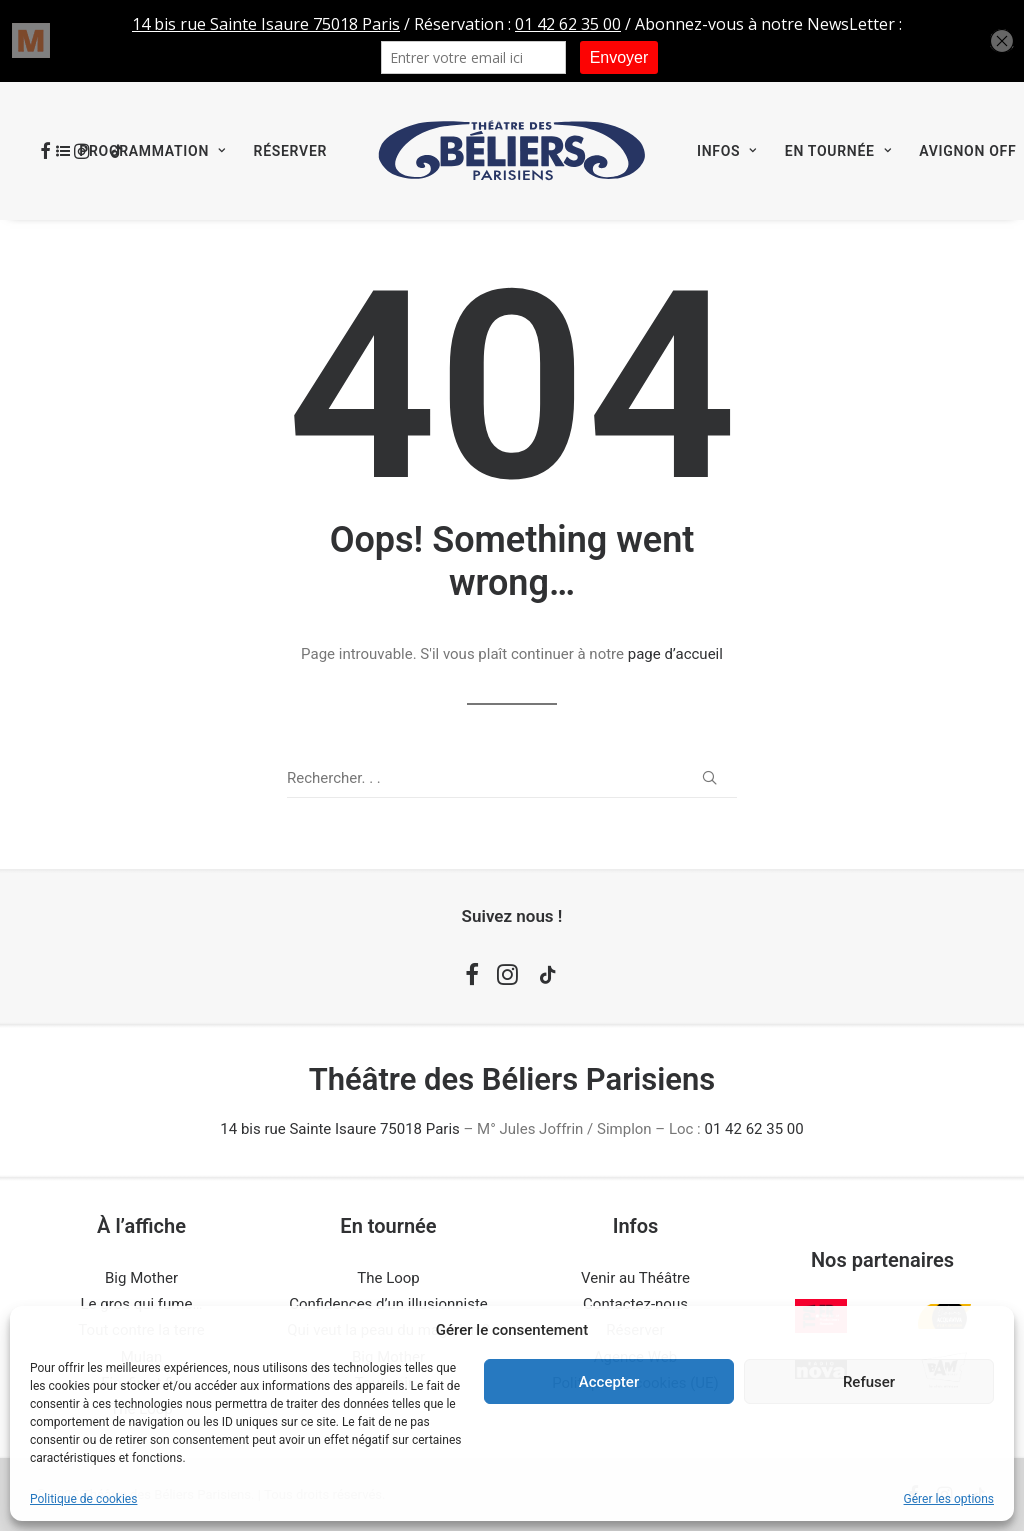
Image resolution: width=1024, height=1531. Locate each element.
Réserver (290, 151)
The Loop (388, 1278)
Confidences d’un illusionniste (388, 1304)
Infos (727, 151)
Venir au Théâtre (635, 1278)
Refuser (869, 1382)
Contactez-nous (635, 1304)
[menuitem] (141, 151)
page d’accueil (675, 654)
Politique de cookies (83, 1499)
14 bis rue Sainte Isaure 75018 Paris (339, 1129)
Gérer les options (949, 1499)
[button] (709, 777)
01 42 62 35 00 (753, 1129)
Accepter (609, 1382)
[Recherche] (512, 778)
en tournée (838, 151)
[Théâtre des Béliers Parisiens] (512, 151)
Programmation (152, 151)
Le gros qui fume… (142, 1304)
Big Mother (141, 1278)
